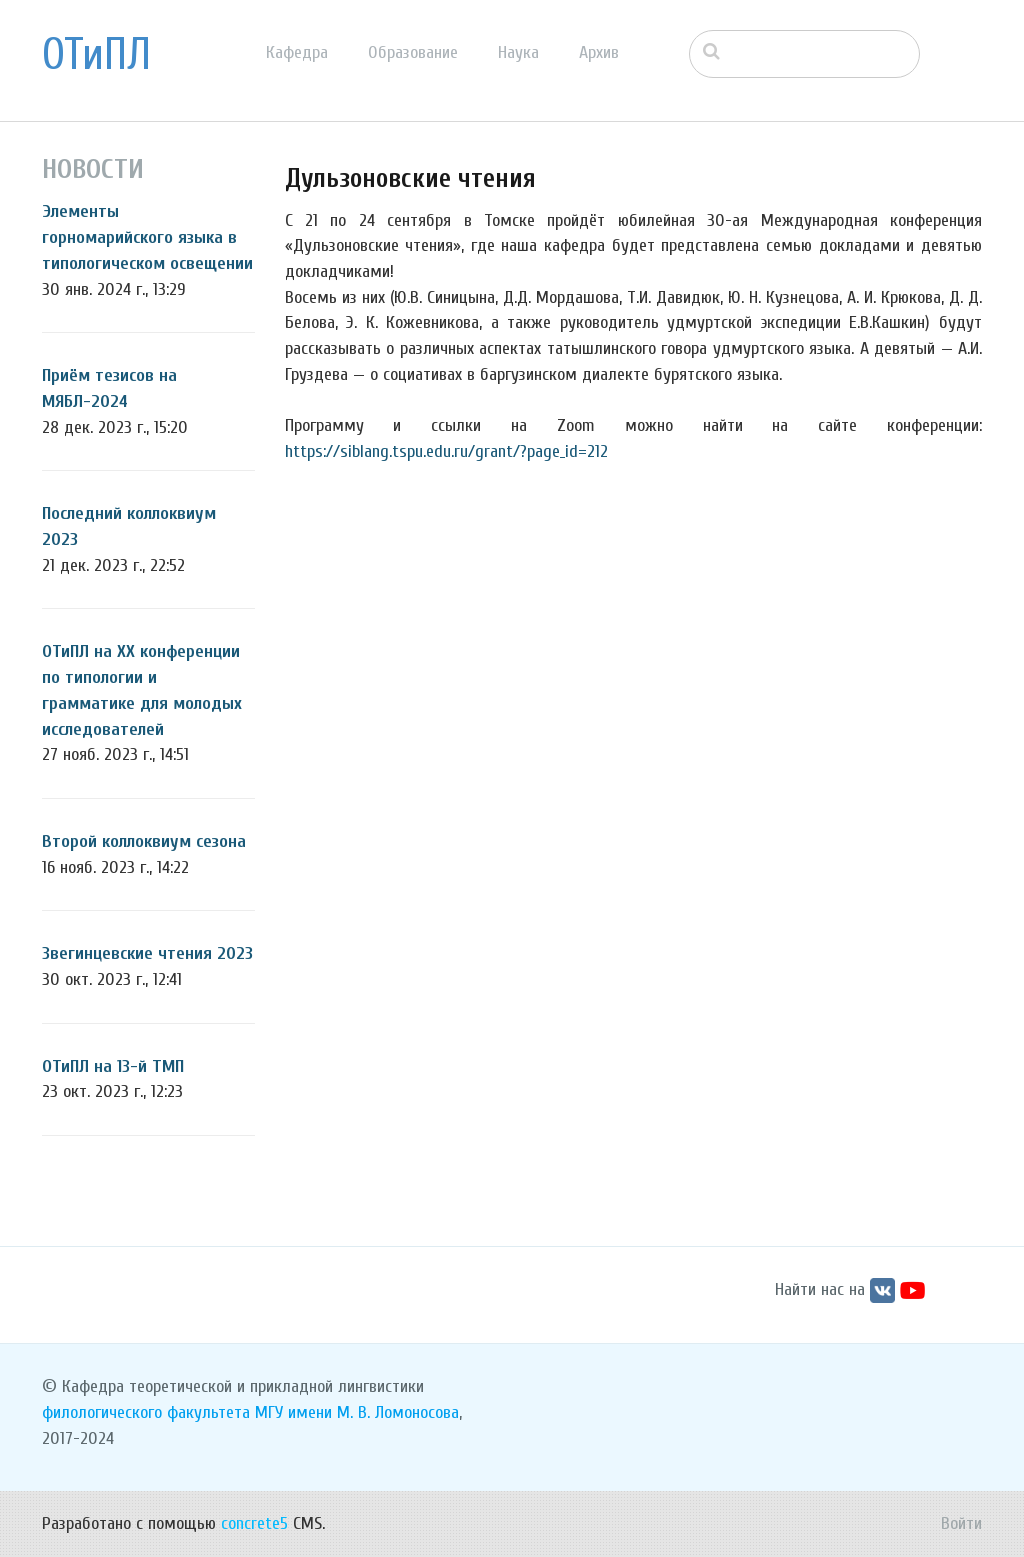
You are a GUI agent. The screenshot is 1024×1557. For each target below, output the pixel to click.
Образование (413, 52)
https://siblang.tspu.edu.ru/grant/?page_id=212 (446, 451)
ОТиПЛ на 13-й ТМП (113, 1066)
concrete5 (254, 1523)
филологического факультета (146, 1412)
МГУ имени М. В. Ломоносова (357, 1412)
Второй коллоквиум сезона (144, 841)
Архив (599, 52)
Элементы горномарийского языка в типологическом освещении (147, 237)
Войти (961, 1523)
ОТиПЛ (96, 55)
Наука (518, 52)
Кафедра (297, 52)
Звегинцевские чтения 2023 (147, 953)
